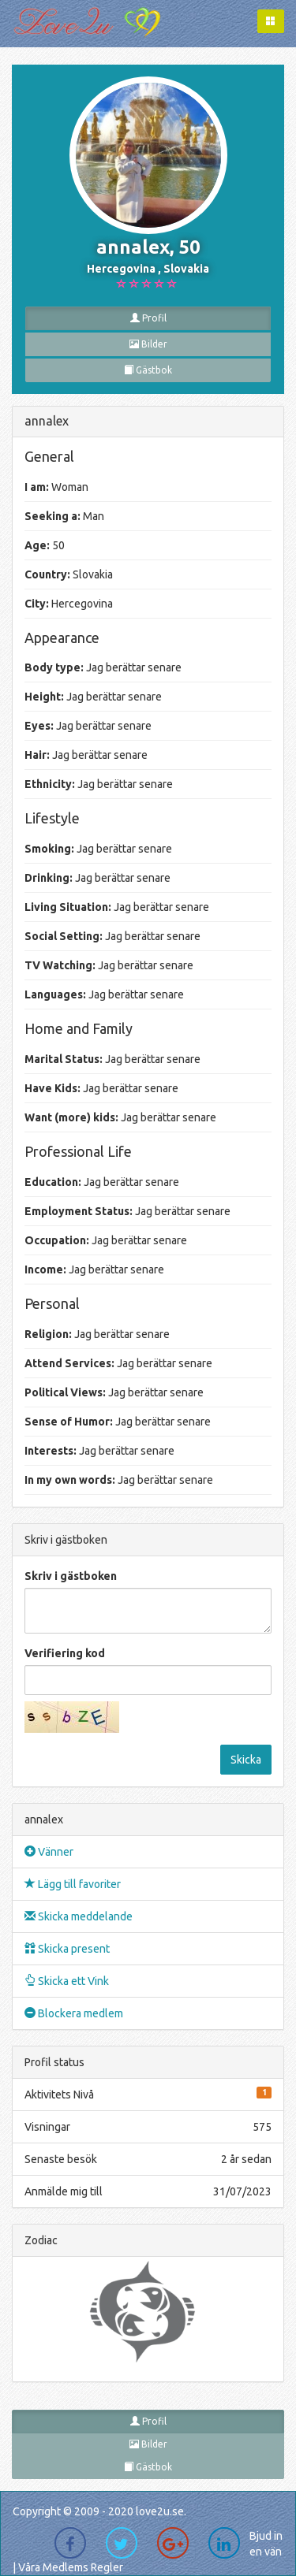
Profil (148, 318)
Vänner (48, 1852)
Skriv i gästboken (70, 1576)
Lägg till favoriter (72, 1884)
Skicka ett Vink (66, 1981)
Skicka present (67, 1948)
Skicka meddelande (78, 1916)
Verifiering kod (64, 1653)
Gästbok (148, 370)
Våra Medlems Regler (70, 2567)
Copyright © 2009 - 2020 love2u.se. (99, 2511)
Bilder (148, 344)
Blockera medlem (73, 2013)
